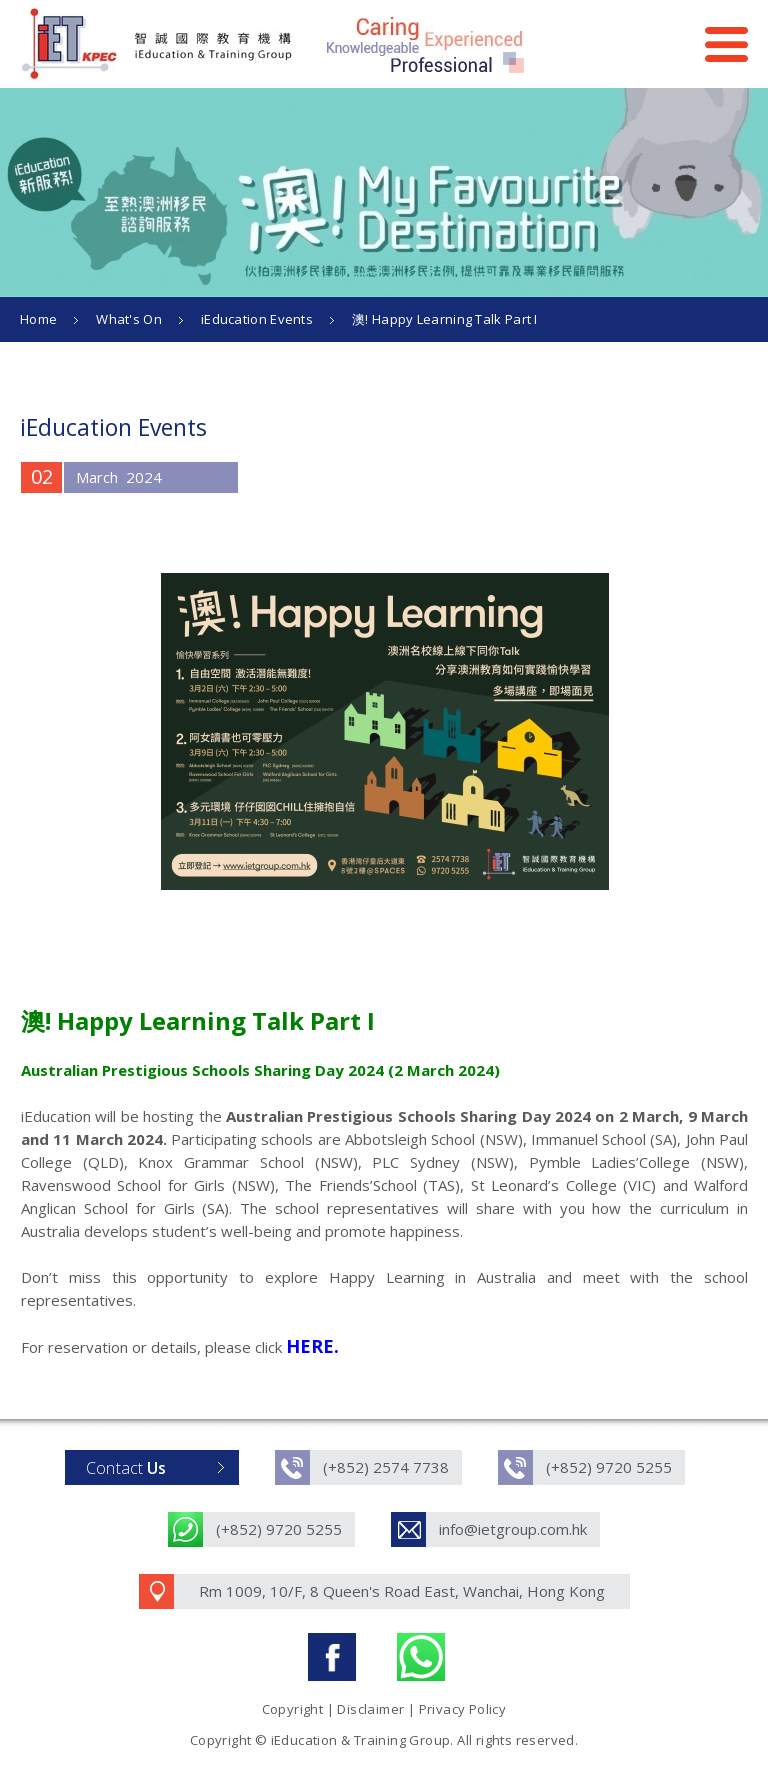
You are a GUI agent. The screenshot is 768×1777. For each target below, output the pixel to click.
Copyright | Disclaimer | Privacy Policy (384, 1709)
